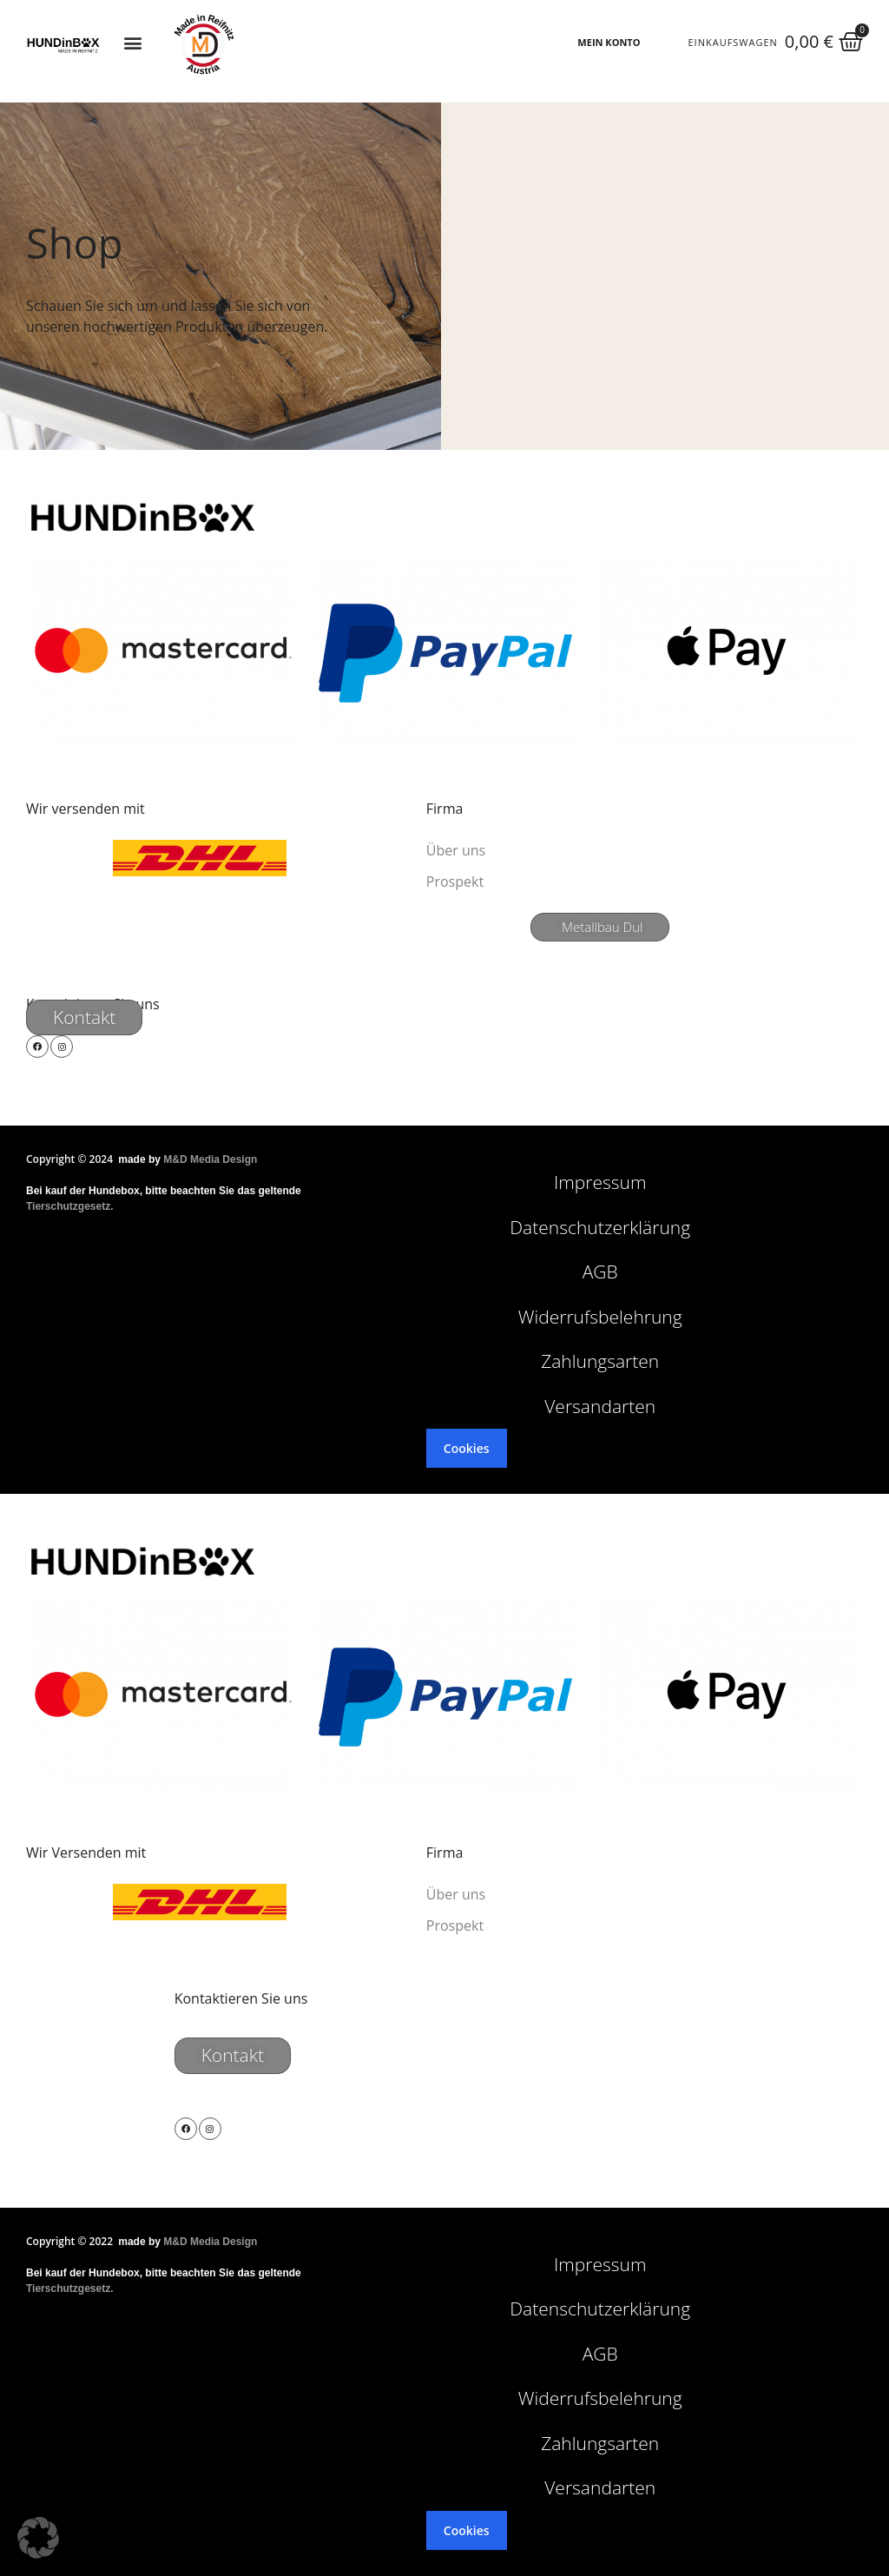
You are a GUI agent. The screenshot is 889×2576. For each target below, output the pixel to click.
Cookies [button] (467, 1448)
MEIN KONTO (608, 42)
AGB (600, 1271)
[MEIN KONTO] (655, 42)
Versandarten (599, 1406)
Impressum (600, 1182)
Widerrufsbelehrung (600, 1317)
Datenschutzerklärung (600, 1227)
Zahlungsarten (600, 1361)
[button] (133, 43)
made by (187, 1159)
